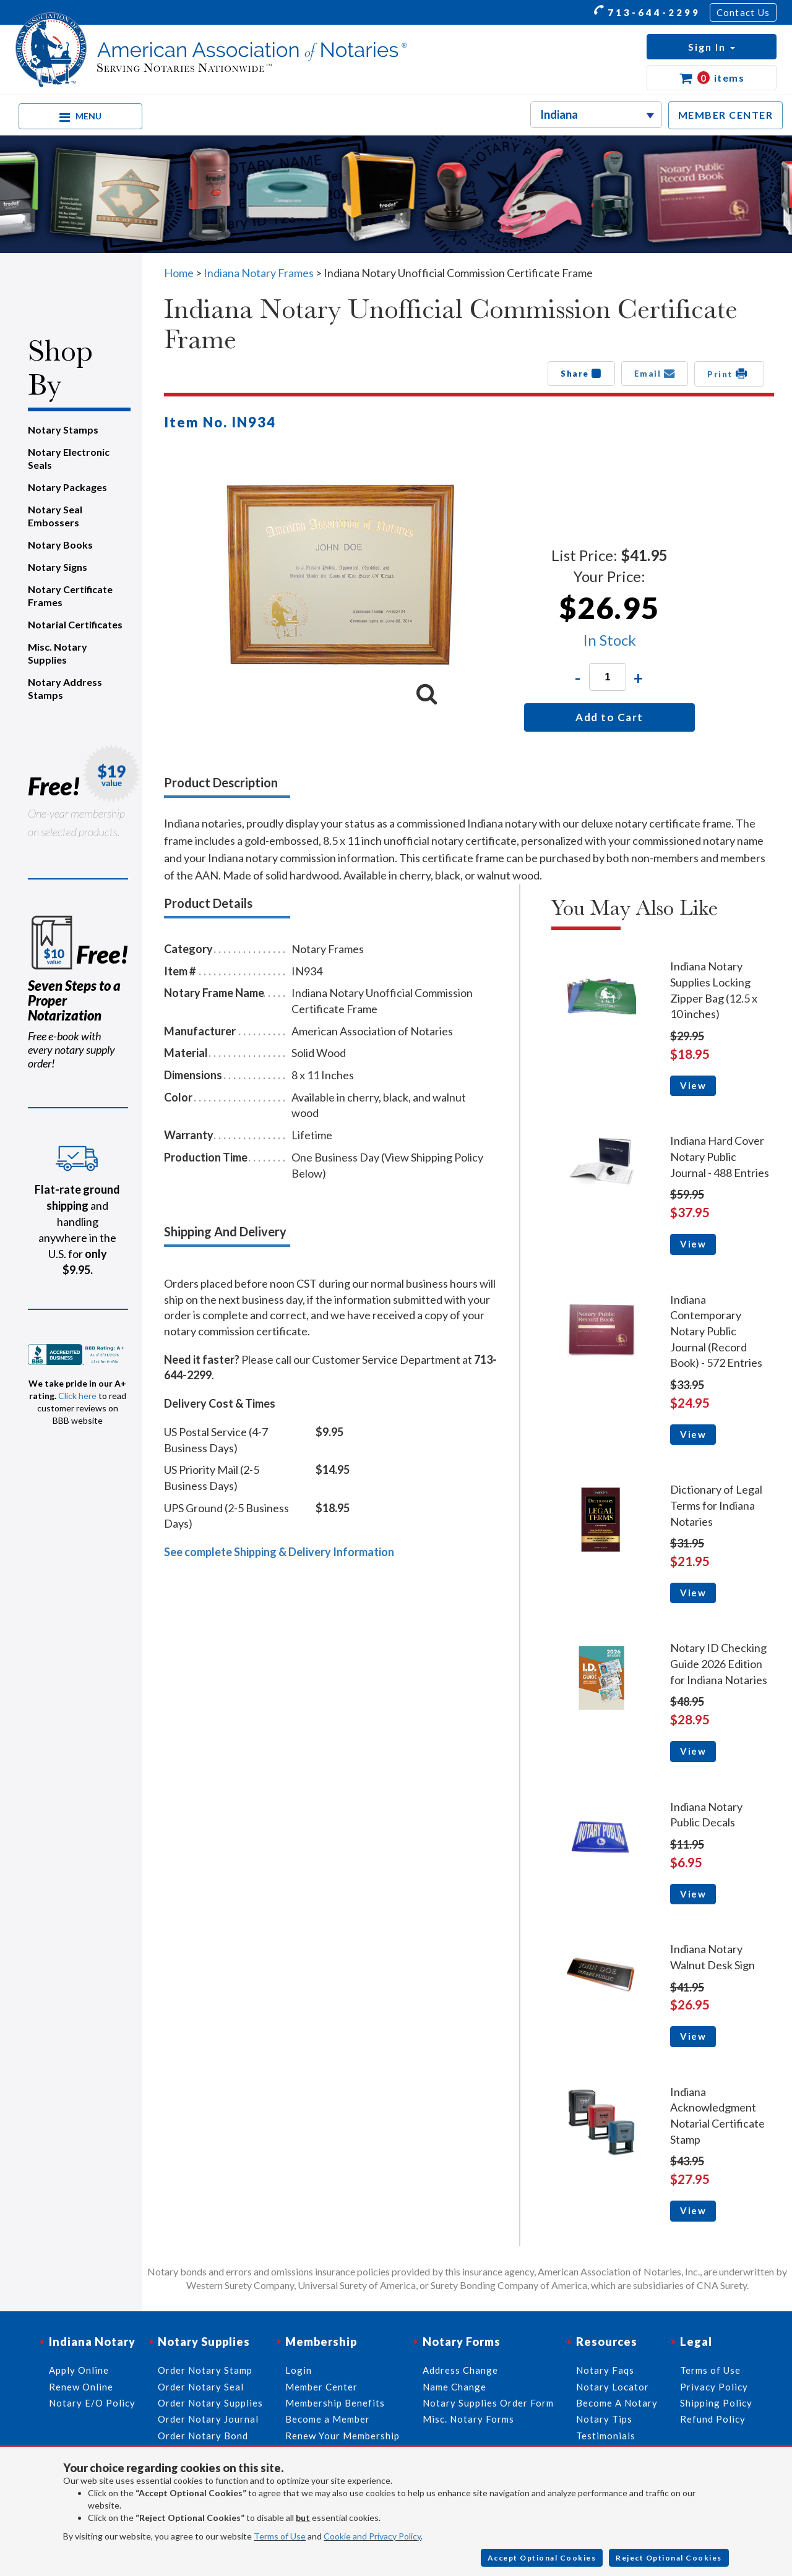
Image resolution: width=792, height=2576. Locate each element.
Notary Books (60, 544)
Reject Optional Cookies (669, 2557)
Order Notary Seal (201, 2386)
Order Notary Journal (208, 2418)
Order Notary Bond (203, 2435)
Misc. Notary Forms (468, 2418)
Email (655, 374)
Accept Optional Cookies (542, 2557)
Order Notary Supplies (210, 2402)
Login (298, 2370)
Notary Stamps (63, 429)
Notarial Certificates (75, 624)
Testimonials (605, 2435)
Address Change (460, 2370)
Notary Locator (612, 2386)
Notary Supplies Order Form (488, 2402)
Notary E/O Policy (92, 2402)
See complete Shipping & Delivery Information (279, 1552)
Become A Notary (617, 2402)
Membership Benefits (335, 2402)
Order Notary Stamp (205, 2370)
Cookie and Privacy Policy (372, 2536)
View (693, 1085)
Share (581, 374)
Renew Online (81, 2386)
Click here (77, 1395)
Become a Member (327, 2418)
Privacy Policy (714, 2386)
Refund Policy (713, 2418)
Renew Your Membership (342, 2435)
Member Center (321, 2386)
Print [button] (729, 373)
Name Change (454, 2386)
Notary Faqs (605, 2370)
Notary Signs (57, 567)
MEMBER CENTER (725, 115)
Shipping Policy (716, 2402)
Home (179, 273)
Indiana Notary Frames (259, 273)
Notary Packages (67, 487)
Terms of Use (280, 2536)
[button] (712, 46)
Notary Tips (604, 2418)
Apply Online (79, 2370)
